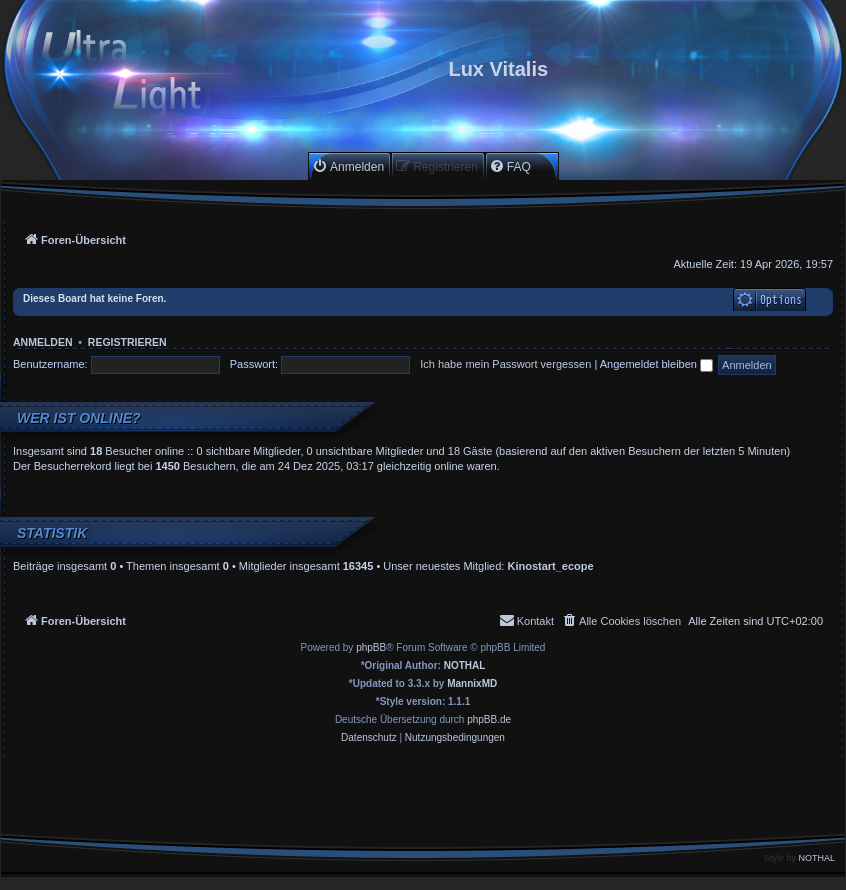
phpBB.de (489, 719)
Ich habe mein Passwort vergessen (505, 364)
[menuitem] (348, 166)
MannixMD (472, 683)
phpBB (371, 647)
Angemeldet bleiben (656, 364)
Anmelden (43, 342)
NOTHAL (465, 665)
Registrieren (127, 342)
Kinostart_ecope (550, 566)
